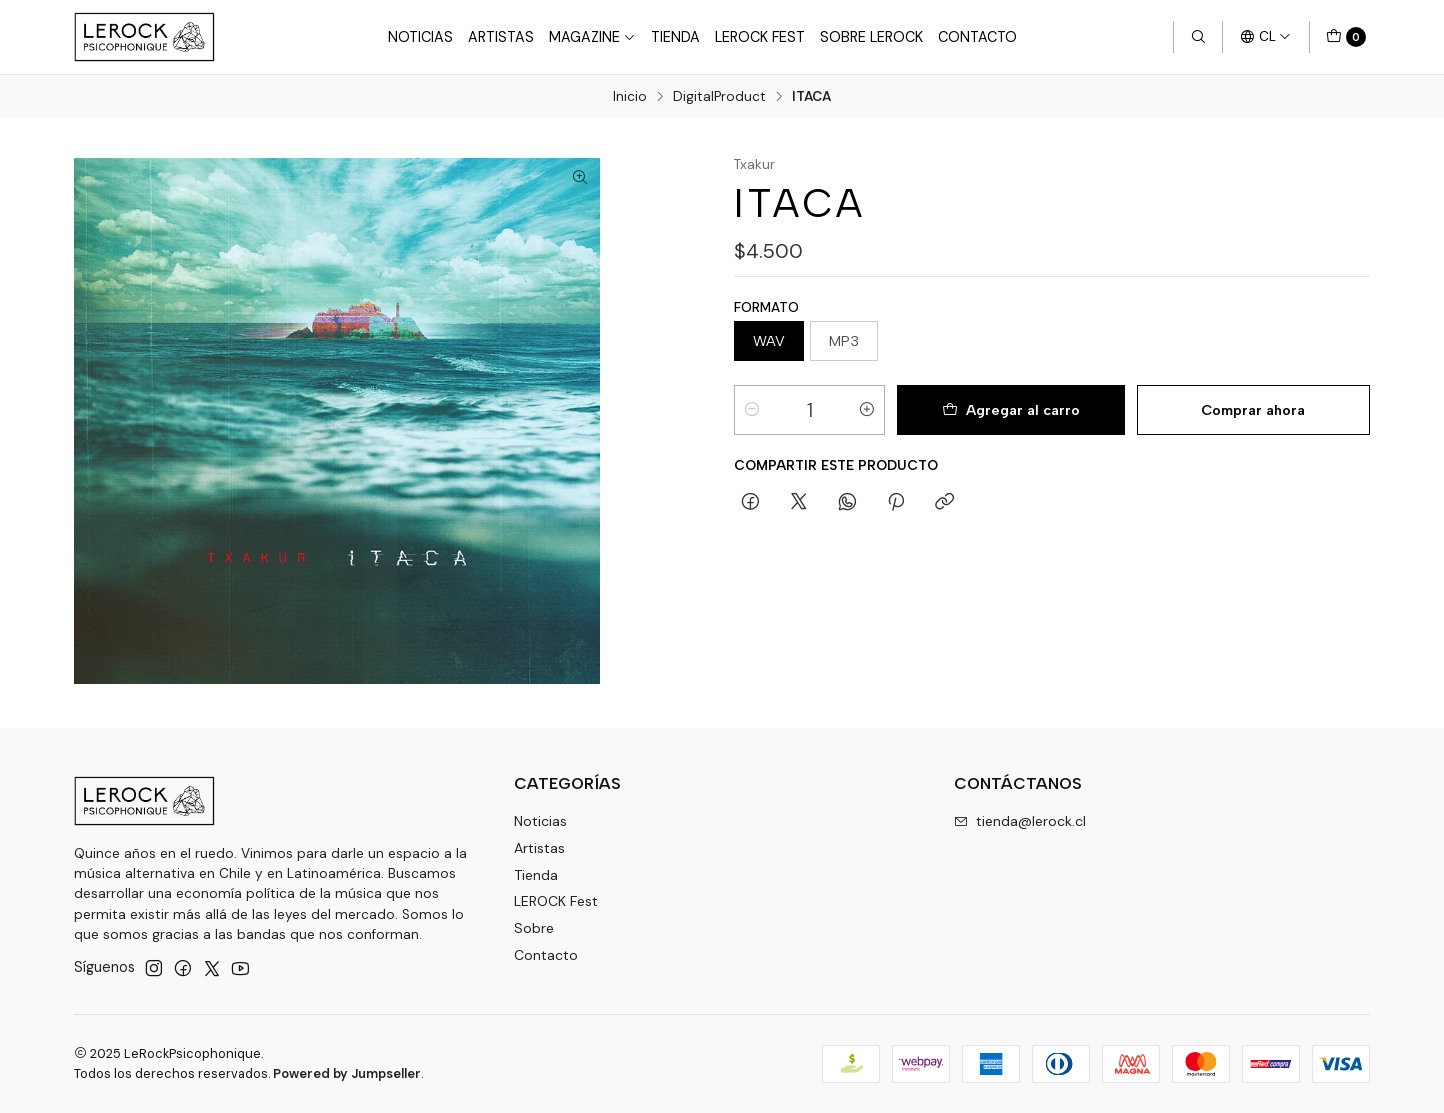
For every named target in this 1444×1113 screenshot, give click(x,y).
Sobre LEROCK (871, 37)
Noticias (420, 37)
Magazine (592, 37)
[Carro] (1346, 37)
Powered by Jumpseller (347, 1073)
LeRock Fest (760, 37)
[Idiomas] (1265, 37)
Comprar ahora (1253, 410)
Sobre (534, 928)
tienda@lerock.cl (1020, 821)
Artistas (501, 37)
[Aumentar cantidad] (867, 410)
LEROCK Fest (556, 901)
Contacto (977, 37)
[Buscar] (1198, 37)
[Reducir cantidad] (752, 410)
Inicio (630, 97)
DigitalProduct (719, 97)
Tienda (675, 37)
